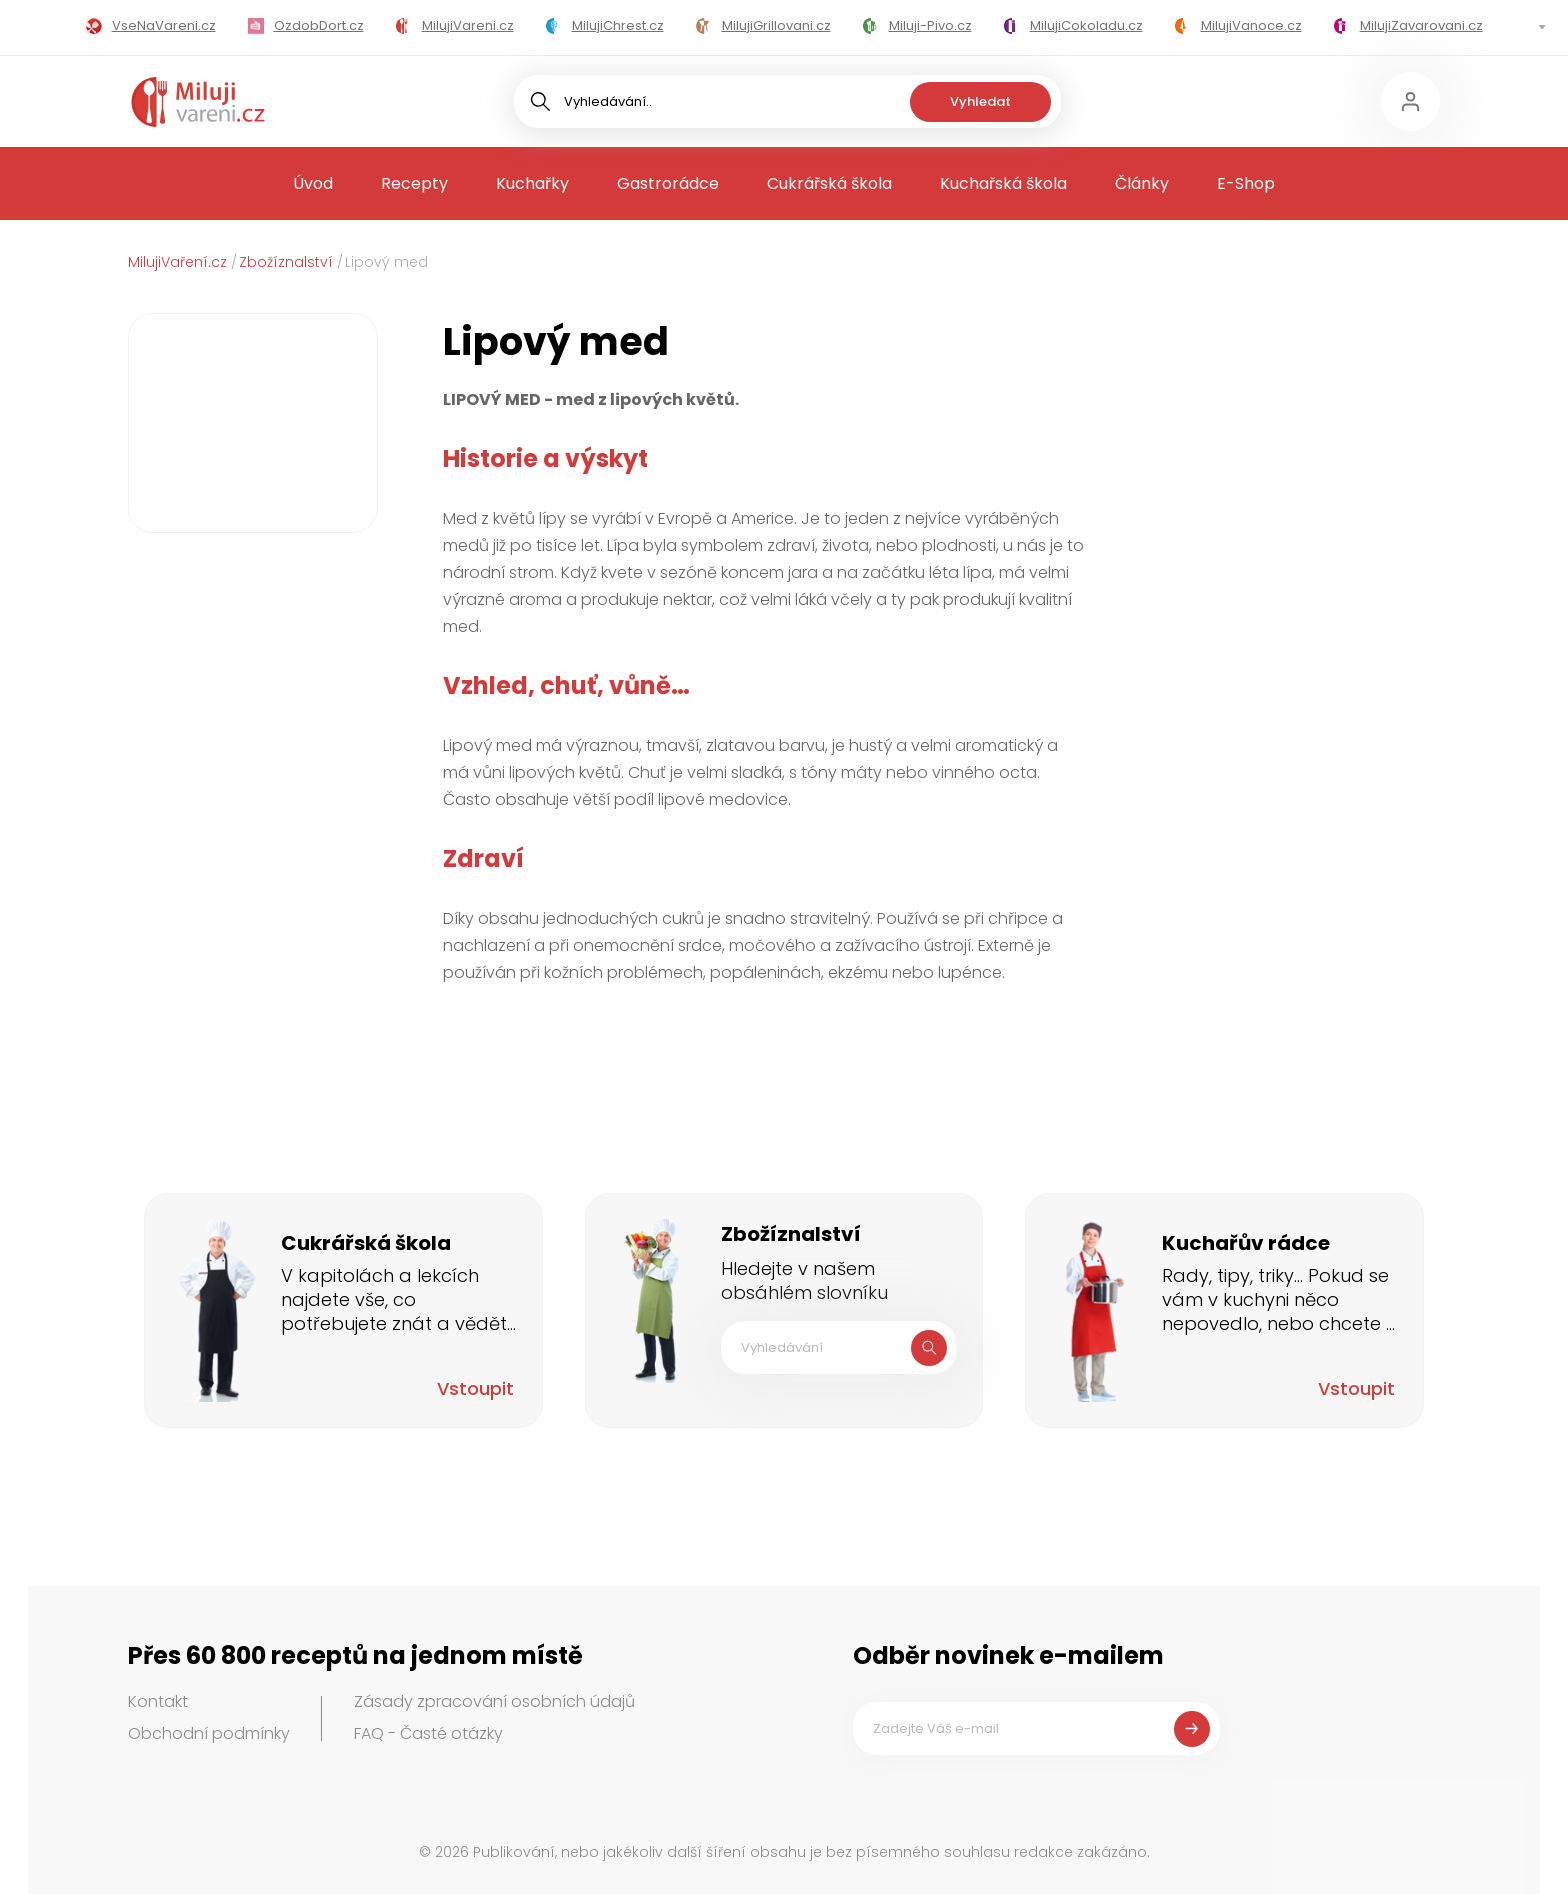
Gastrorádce (668, 183)
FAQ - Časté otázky (428, 1733)
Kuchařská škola (1003, 183)
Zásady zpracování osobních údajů (494, 1701)
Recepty (414, 183)
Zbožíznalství (286, 262)
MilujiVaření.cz (177, 262)
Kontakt (158, 1701)
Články (1142, 183)
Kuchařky (532, 183)
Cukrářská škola (829, 183)
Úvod (313, 183)
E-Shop (1246, 183)
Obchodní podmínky (209, 1733)
